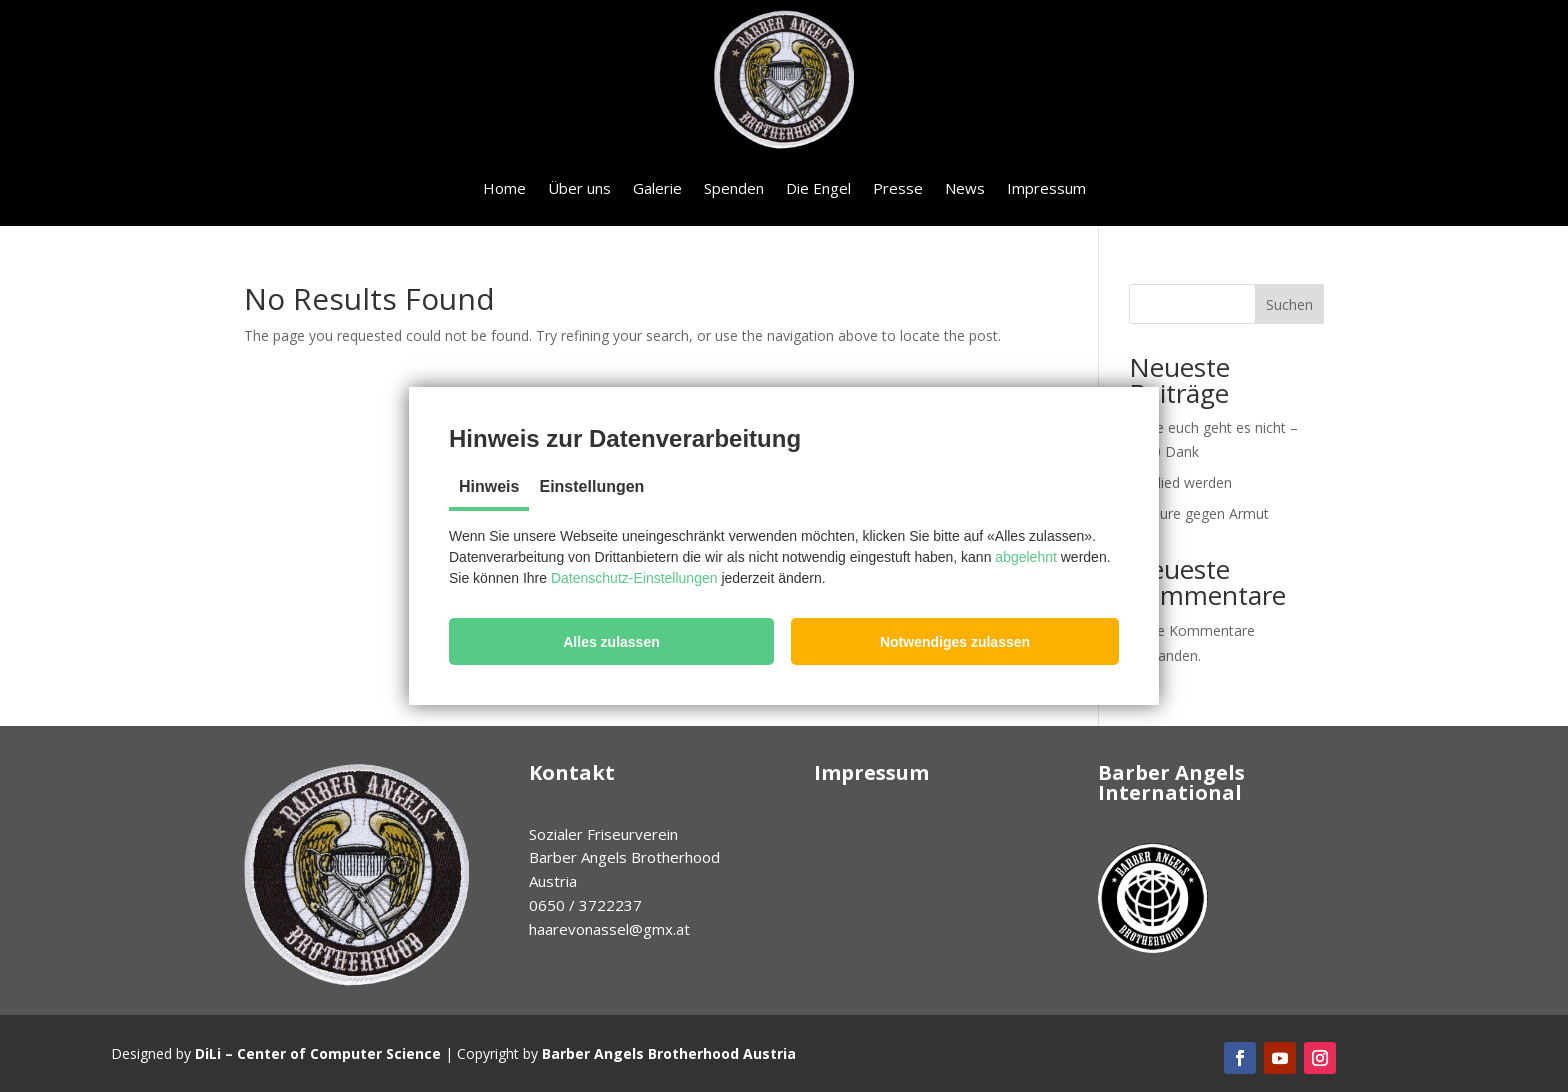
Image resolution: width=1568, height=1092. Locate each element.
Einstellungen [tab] (591, 486)
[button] (611, 641)
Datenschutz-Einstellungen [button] (634, 578)
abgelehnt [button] (1026, 557)
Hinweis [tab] (489, 486)
